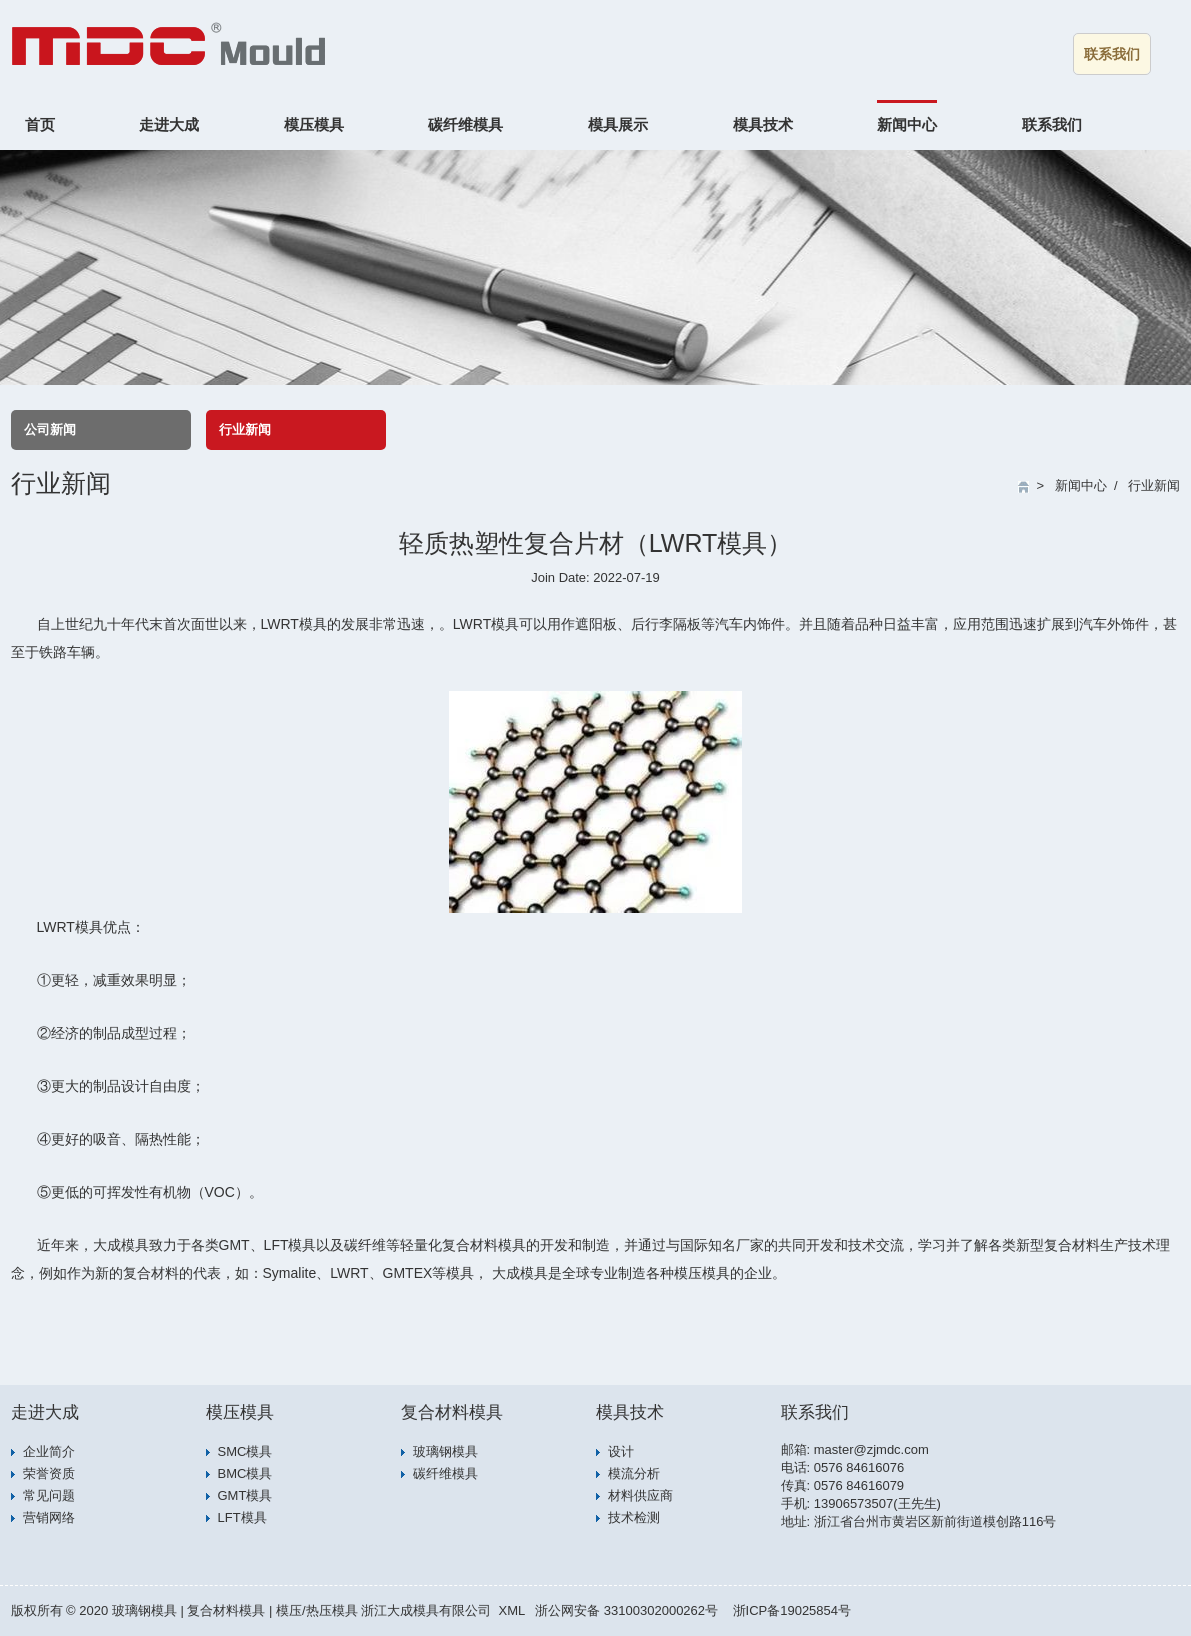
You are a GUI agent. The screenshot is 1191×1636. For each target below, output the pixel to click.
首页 (40, 124)
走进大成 (169, 124)
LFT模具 (242, 1517)
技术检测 (634, 1517)
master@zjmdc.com (871, 1449)
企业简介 (49, 1451)
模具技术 (763, 124)
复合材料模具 (452, 1412)
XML (511, 1610)
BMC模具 (245, 1473)
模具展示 (618, 124)
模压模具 (314, 124)
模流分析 (634, 1473)
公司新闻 (50, 429)
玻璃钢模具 (445, 1451)
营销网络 (49, 1517)
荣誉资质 (49, 1473)
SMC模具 (245, 1451)
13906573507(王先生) (877, 1503)
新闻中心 (907, 124)
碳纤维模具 (465, 124)
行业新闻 (245, 429)
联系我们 (1112, 54)
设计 (621, 1451)
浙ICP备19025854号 (792, 1610)
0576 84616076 (859, 1467)
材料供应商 (640, 1495)
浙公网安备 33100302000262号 (626, 1610)
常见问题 (49, 1495)
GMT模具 (245, 1495)
